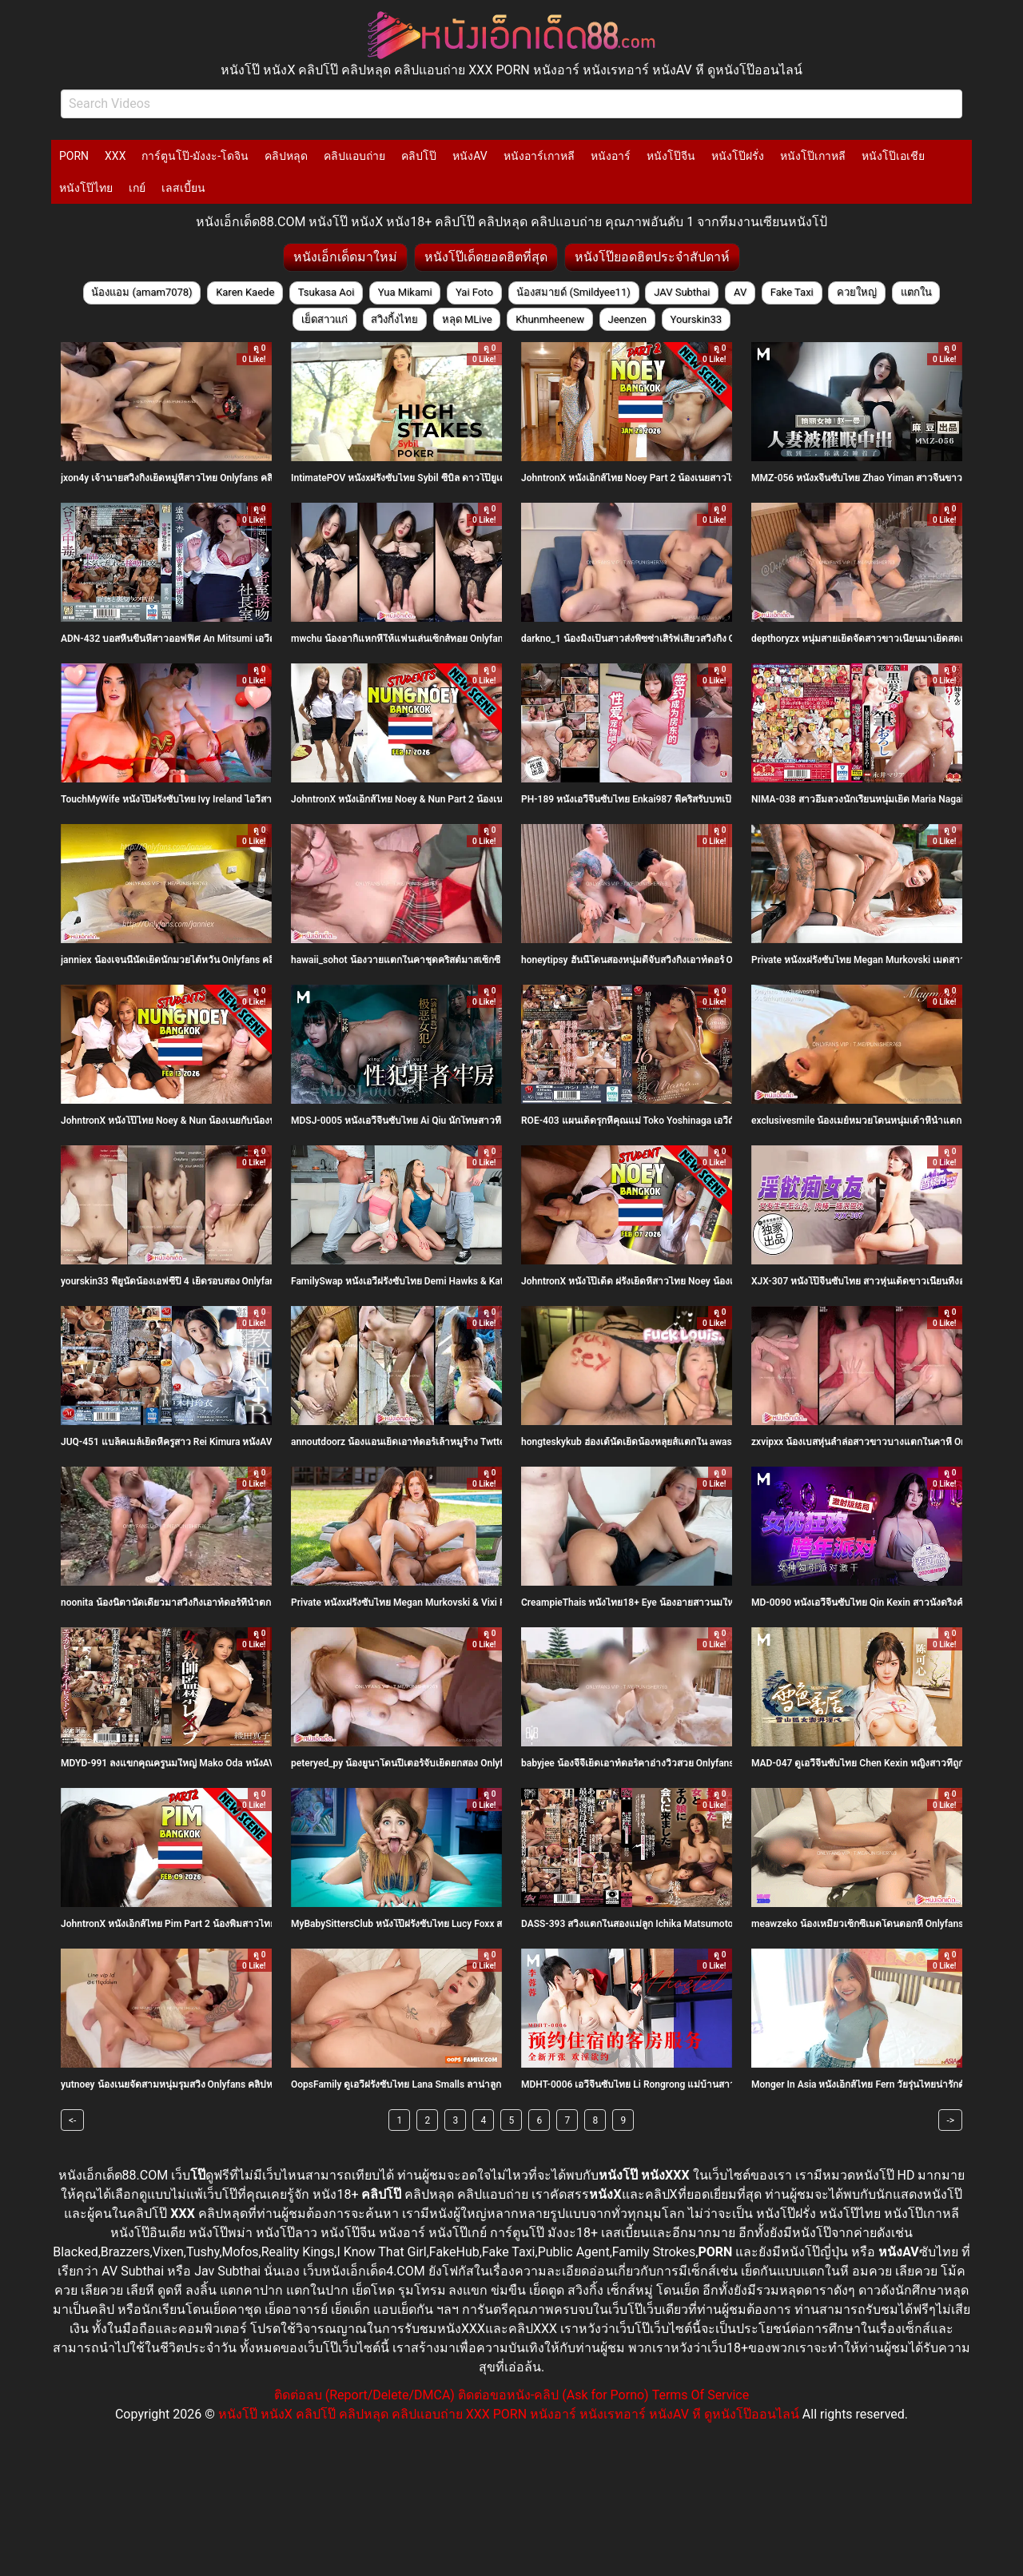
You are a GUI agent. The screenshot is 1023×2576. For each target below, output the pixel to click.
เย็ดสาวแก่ (324, 319)
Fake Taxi (792, 292)
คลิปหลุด (286, 155)
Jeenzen (627, 319)
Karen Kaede (245, 292)
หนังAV (469, 155)
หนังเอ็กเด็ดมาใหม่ (345, 257)
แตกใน (916, 292)
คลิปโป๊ (418, 155)
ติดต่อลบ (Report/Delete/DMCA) (364, 2395)
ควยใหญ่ (857, 292)
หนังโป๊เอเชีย (893, 155)
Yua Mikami (405, 292)
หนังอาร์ (611, 155)
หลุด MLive (467, 319)
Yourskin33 (696, 319)
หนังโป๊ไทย (86, 187)
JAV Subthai (682, 292)
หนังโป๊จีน (671, 155)
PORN (74, 155)
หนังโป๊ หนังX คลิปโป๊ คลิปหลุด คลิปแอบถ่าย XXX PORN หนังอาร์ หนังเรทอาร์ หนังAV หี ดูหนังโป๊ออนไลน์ (508, 2414)
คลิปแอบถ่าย (354, 155)
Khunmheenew (549, 319)
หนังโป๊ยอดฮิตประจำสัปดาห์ (652, 257)
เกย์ (137, 187)
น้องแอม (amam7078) (141, 292)
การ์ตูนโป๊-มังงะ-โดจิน (195, 155)
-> (950, 2120)
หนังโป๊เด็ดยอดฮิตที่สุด (485, 257)
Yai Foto (474, 292)
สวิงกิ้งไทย (394, 319)
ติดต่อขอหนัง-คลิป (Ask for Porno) (553, 2395)
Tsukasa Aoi (326, 292)
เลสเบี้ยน (183, 187)
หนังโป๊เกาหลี (813, 155)
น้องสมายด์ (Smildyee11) (573, 292)
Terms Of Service (701, 2395)
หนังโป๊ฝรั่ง (737, 155)
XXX (115, 155)
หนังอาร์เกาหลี (539, 155)
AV (740, 292)
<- (72, 2120)
